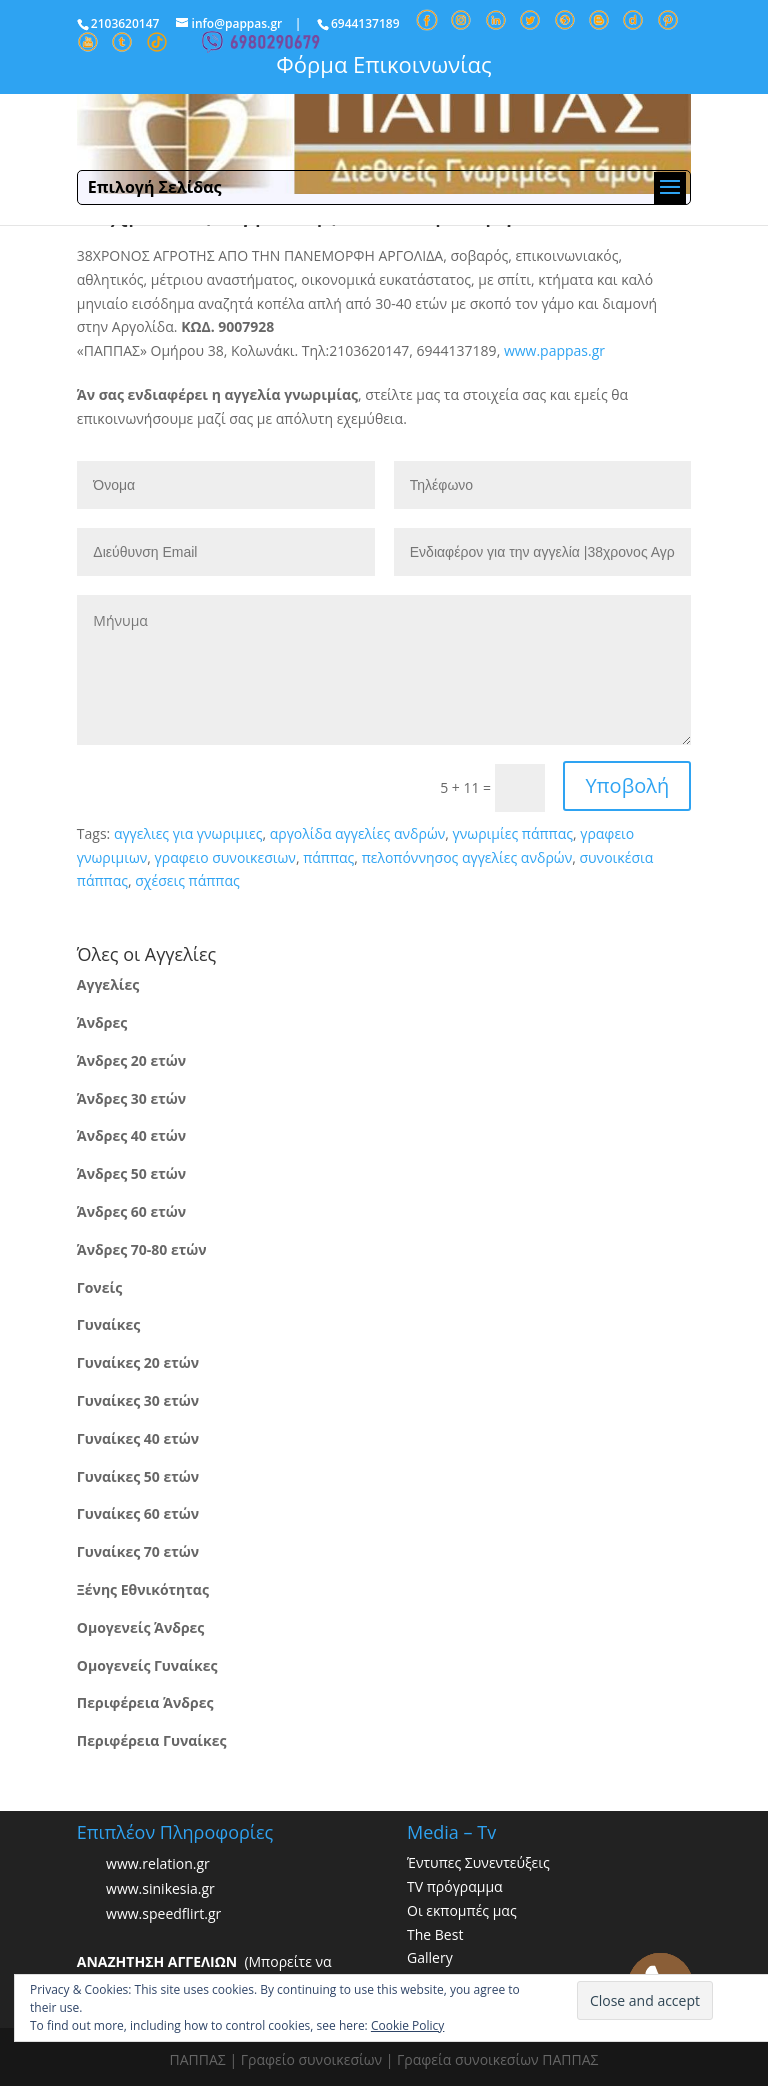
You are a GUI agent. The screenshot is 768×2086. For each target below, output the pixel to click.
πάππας (328, 857)
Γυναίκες (108, 1324)
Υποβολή (627, 785)
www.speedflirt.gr (163, 1913)
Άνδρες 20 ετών (131, 1060)
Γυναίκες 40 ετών (138, 1438)
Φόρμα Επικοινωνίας (383, 64)
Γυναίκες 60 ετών (138, 1513)
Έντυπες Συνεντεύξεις (478, 1862)
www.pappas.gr (554, 350)
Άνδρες (102, 1022)
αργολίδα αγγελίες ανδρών (358, 833)
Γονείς (99, 1287)
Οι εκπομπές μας (462, 1910)
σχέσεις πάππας (187, 880)
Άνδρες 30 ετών (131, 1098)
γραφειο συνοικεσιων (225, 857)
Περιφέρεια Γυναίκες (152, 1740)
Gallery (430, 1957)
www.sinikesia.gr (160, 1888)
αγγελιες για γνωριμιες (188, 833)
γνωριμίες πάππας (513, 833)
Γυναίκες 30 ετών (138, 1400)
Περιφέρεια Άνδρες (145, 1702)
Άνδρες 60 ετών (131, 1211)
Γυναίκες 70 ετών (138, 1551)
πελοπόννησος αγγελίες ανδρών (467, 857)
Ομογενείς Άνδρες (141, 1627)
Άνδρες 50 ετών (131, 1173)
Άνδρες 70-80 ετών (142, 1249)
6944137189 (365, 23)
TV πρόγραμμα (455, 1886)
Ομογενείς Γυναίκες (147, 1665)
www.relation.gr (158, 1863)
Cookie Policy (407, 2025)
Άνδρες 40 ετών (131, 1135)
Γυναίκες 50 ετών (138, 1476)
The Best (435, 1934)
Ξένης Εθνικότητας (143, 1589)
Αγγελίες (108, 984)
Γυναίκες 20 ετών (138, 1362)
